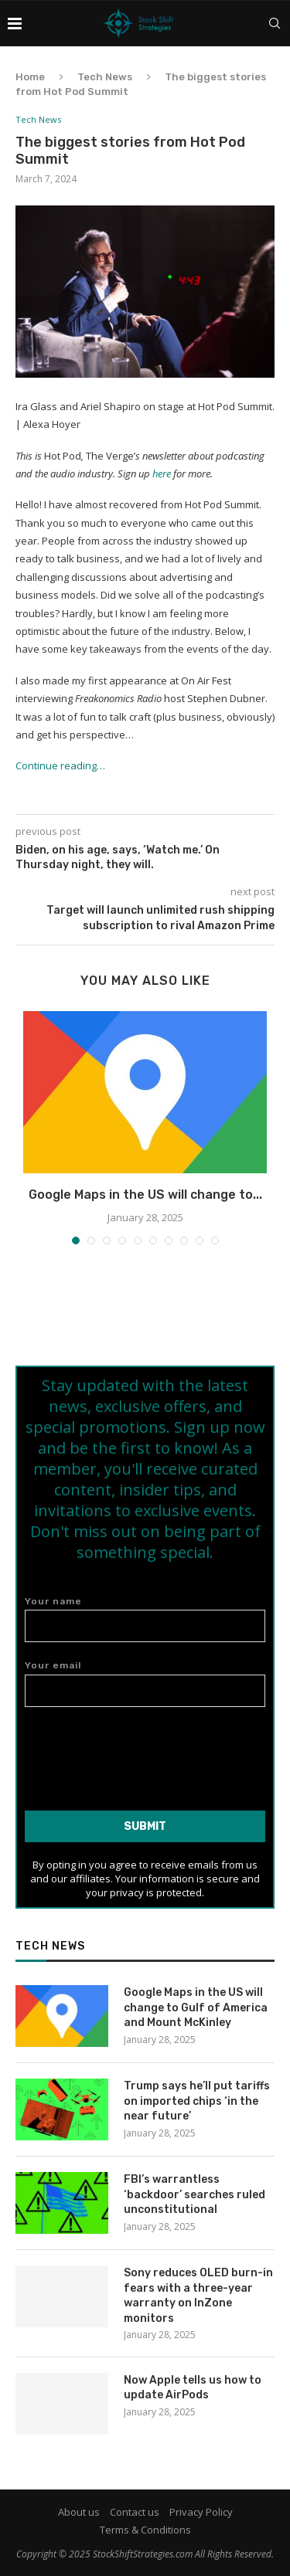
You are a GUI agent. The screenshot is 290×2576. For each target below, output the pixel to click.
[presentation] (145, 1752)
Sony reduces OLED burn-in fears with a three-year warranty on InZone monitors (198, 2295)
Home (30, 77)
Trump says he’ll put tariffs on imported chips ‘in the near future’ (197, 2101)
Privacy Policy (201, 2512)
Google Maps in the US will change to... (145, 1194)
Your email (145, 1683)
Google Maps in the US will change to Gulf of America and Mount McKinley (196, 2007)
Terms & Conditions (145, 2530)
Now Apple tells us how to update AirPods (192, 2388)
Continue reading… (60, 765)
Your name (145, 1619)
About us (79, 2512)
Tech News (104, 77)
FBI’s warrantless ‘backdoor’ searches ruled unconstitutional (194, 2194)
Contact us (134, 2512)
